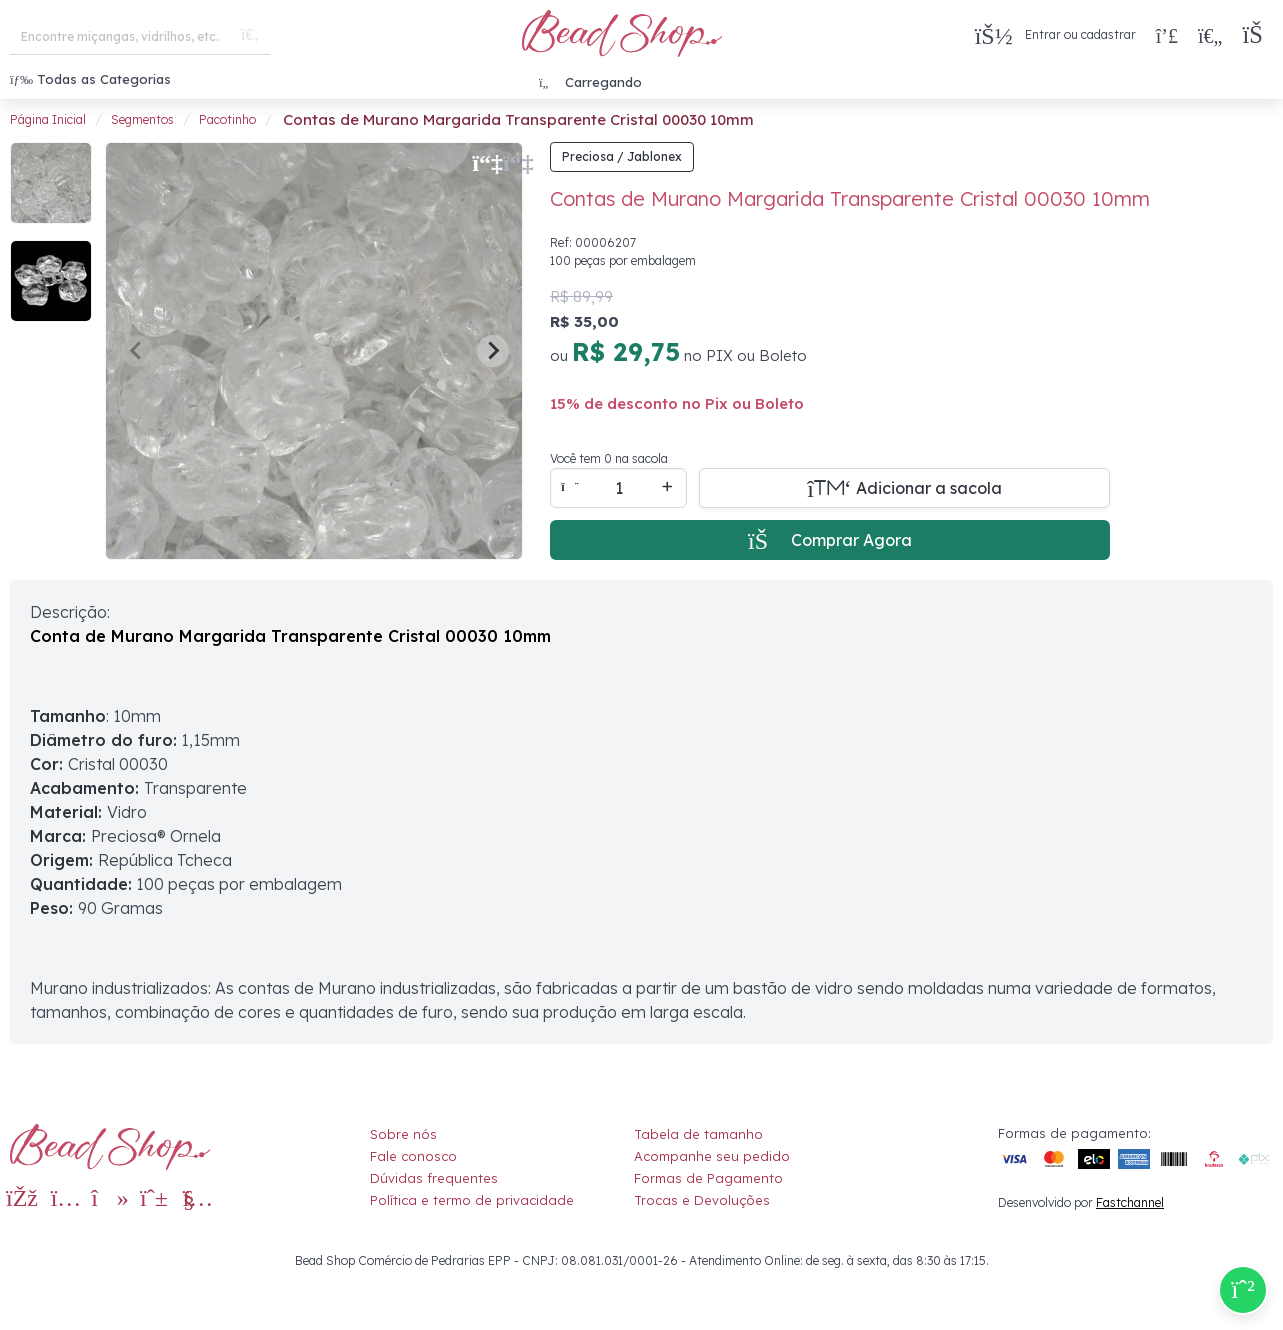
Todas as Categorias (90, 79)
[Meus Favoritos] (1210, 35)
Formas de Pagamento (708, 1178)
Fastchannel (1130, 1202)
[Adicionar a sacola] (904, 488)
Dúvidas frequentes (434, 1178)
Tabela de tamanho (698, 1134)
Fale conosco (413, 1156)
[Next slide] (493, 351)
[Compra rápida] (1167, 35)
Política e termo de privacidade (472, 1200)
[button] (1257, 35)
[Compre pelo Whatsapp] (1243, 1290)
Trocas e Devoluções (702, 1200)
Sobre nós (403, 1134)
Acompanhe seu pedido (712, 1156)
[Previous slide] (137, 351)
